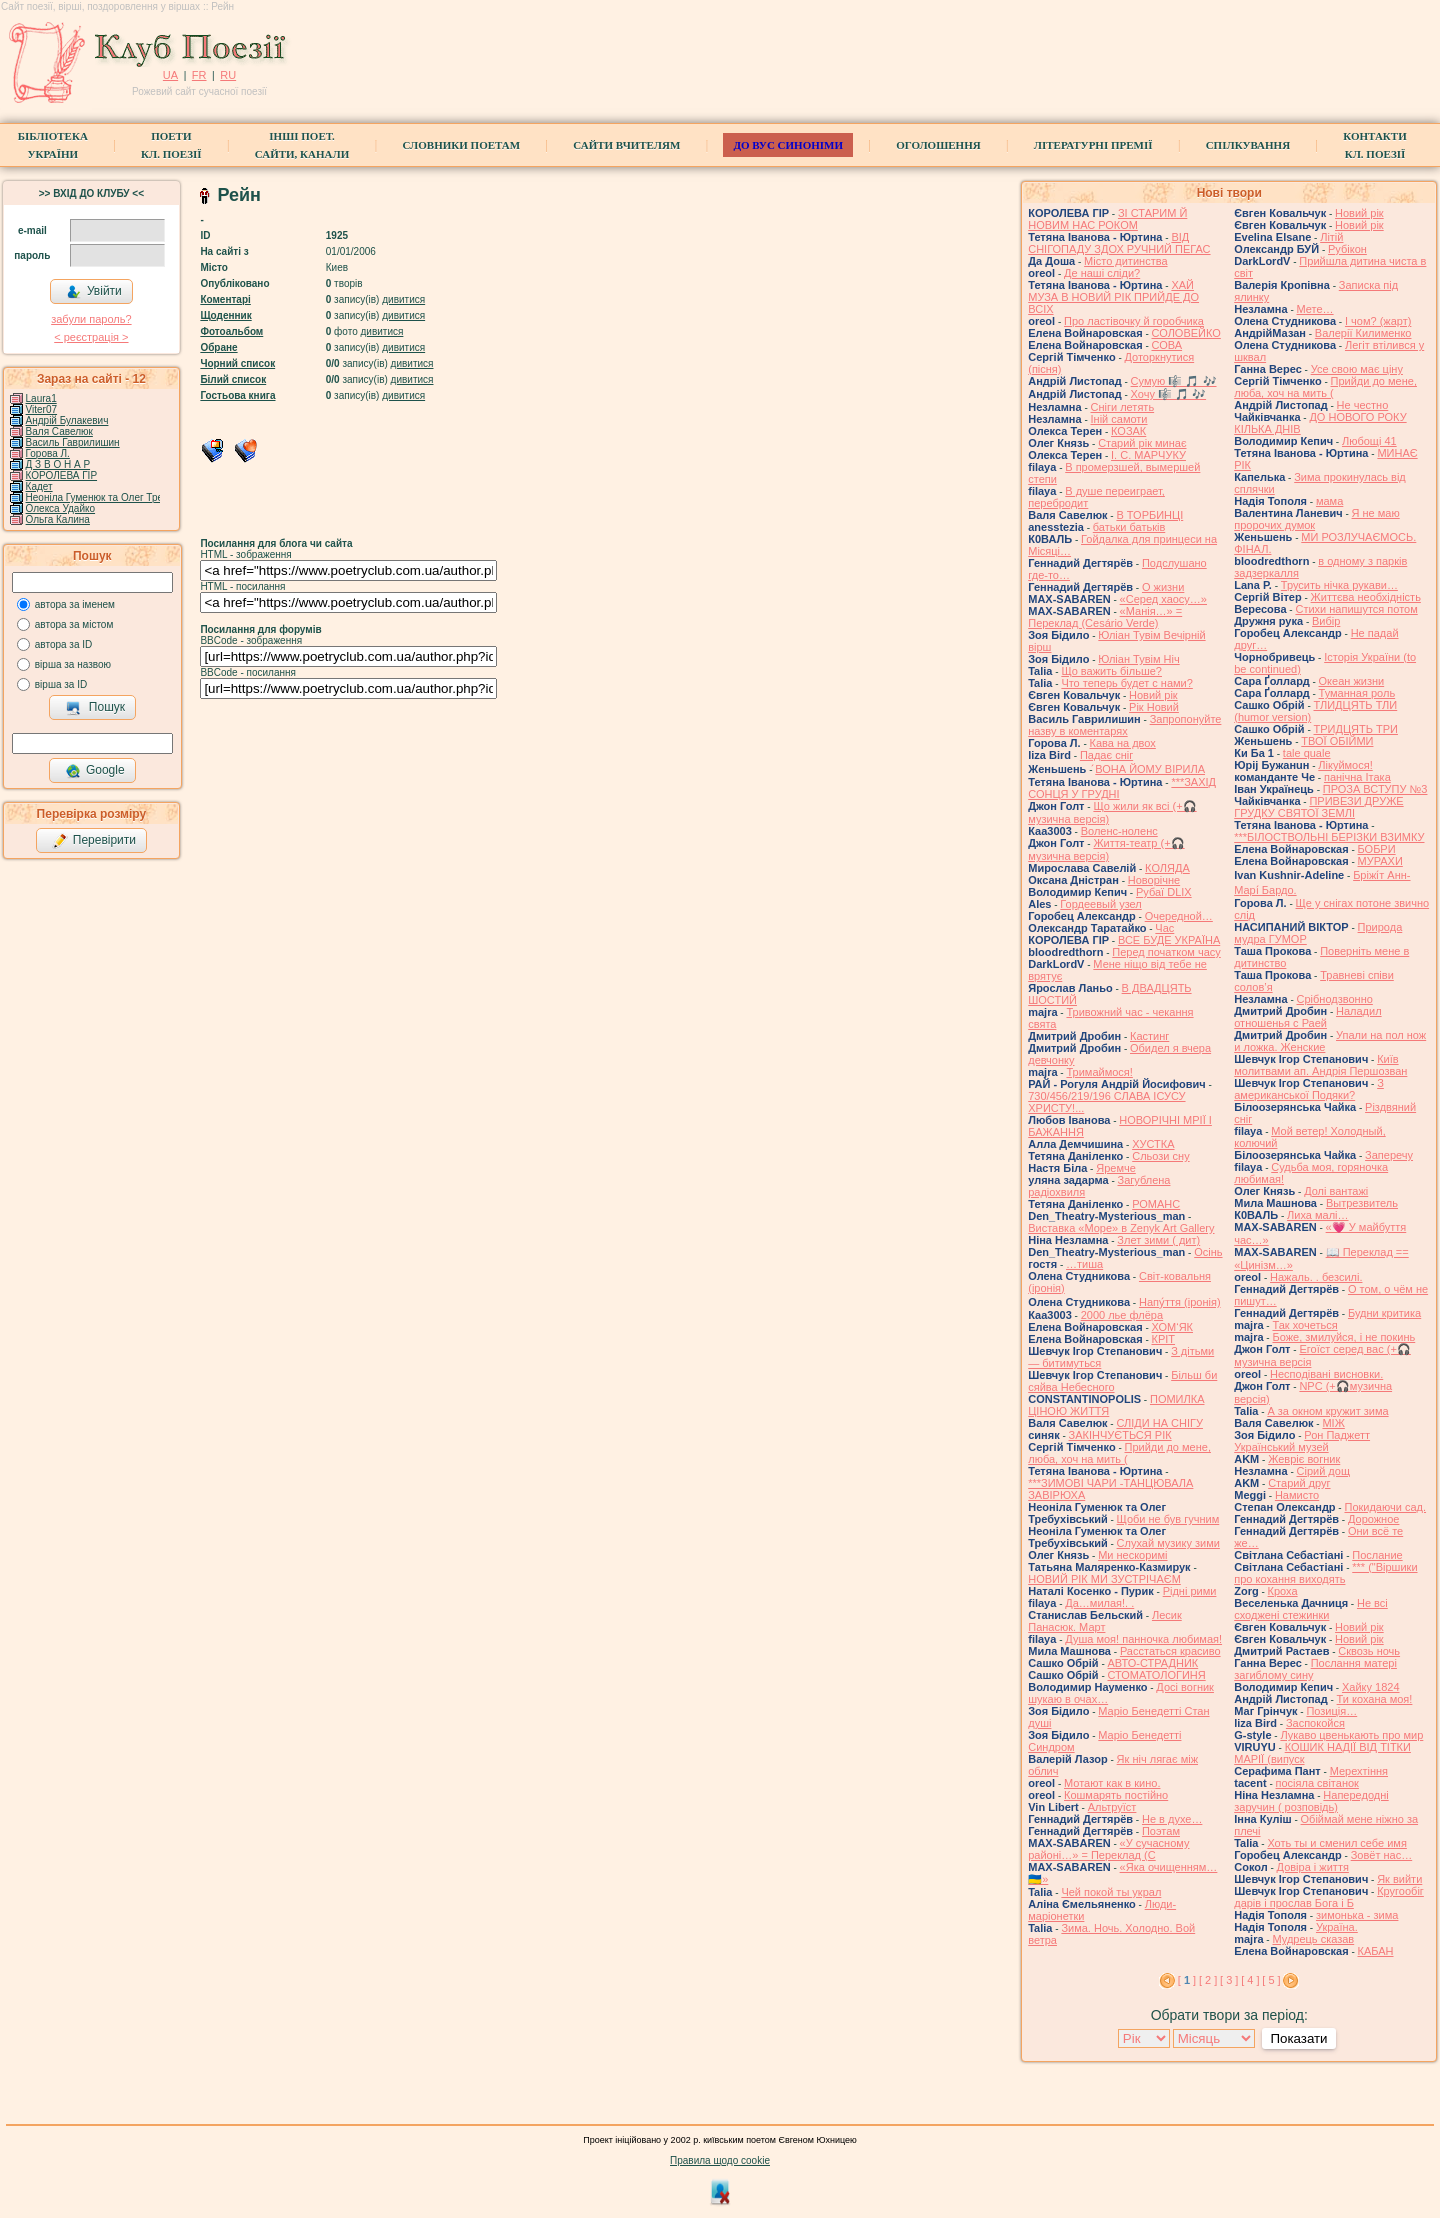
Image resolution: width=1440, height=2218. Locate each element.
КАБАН (1376, 1951)
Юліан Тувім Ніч (1138, 659)
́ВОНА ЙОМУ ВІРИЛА (1150, 769)
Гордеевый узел (1100, 904)
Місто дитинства (1125, 261)
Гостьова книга (237, 395)
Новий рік (1153, 695)
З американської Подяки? (1309, 1089)
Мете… (1315, 309)
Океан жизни (1352, 681)
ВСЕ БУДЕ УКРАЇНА (1169, 940)
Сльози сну (1160, 1156)
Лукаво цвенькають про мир (1351, 1735)
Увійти (94, 292)
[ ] (1187, 1980)
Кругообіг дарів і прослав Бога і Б (1329, 1897)
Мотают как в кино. (1112, 1783)
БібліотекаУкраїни (53, 145)
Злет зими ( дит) (1158, 1240)
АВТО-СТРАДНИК (1153, 1663)
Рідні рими (1190, 1591)
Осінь (1208, 1252)
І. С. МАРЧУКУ (1148, 455)
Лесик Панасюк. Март (1105, 1621)
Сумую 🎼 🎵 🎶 (1174, 381)
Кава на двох (1123, 743)
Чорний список (237, 363)
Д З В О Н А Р (58, 464)
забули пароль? (91, 319)
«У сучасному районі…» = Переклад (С (1108, 1849)
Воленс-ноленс (1119, 831)
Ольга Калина (58, 519)
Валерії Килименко (1363, 333)
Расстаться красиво (1170, 1651)
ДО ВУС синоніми (787, 145)
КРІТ (1164, 1339)
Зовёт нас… (1382, 1855)
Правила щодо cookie (720, 2160)
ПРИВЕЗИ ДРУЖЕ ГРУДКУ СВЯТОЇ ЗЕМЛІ (1318, 807)
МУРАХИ (1380, 861)
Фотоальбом (231, 331)
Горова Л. (48, 453)
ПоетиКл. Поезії (171, 145)
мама (1329, 501)
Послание (1377, 1555)
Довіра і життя (1313, 1867)
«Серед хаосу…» (1163, 599)
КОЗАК (1128, 431)
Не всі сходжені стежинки (1311, 1609)
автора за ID (64, 644)
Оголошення (938, 145)
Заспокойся (1315, 1723)
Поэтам (1161, 1831)
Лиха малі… (1317, 1215)
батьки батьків (1129, 527)
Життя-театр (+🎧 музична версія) (1106, 849)
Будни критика (1384, 1313)
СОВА (1167, 345)
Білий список (233, 379)
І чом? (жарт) (1378, 321)
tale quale (1307, 753)
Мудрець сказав (1313, 1939)
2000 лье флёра (1122, 1315)
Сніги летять (1123, 407)
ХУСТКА (1153, 1144)
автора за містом (74, 624)
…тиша (1084, 1264)
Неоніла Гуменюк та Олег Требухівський (119, 497)
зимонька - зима (1357, 1915)
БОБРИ (1377, 849)
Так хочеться (1304, 1325)
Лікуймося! (1345, 765)
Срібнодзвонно (1335, 999)
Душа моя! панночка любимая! (1143, 1639)
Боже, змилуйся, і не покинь (1343, 1337)
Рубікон (1347, 249)
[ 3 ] (1229, 1980)
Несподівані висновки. (1326, 1374)
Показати (1298, 2038)
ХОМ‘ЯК (1173, 1327)
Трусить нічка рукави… (1339, 585)
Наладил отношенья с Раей (1307, 1017)
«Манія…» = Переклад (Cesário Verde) (1105, 617)
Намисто (1297, 1495)
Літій (1331, 237)
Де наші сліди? (1102, 273)
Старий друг (1299, 1483)
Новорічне (1154, 880)
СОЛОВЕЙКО (1186, 333)
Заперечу (1389, 1155)
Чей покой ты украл (1111, 1892)
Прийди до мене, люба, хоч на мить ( (1119, 1453)
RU (228, 75)
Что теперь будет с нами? (1126, 683)
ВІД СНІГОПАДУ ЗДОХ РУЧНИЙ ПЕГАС (1119, 243)
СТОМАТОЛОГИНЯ (1157, 1675)
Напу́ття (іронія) (1180, 1302)
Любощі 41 (1369, 441)
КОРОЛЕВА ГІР (62, 475)
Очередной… (1179, 916)
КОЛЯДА (1167, 868)
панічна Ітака (1357, 777)
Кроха (1283, 1591)
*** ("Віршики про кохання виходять (1325, 1573)
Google (95, 771)
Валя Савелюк (59, 431)
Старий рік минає (1142, 443)
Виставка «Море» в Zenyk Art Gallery (1121, 1228)
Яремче (1116, 1168)
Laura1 (41, 398)
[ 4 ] (1250, 1980)
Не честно (1363, 405)
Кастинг (1149, 1036)
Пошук (95, 708)
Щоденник (225, 315)
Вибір (1326, 621)
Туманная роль (1357, 693)
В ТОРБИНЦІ (1149, 515)
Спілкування (1248, 145)
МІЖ (1333, 1423)
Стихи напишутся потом (1356, 609)
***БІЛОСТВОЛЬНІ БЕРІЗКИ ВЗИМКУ (1329, 837)
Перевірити (94, 841)
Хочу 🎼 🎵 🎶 (1169, 394)
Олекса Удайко (61, 508)
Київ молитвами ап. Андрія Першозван (1320, 1065)
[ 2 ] (1208, 1980)
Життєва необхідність (1366, 597)
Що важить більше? (1111, 671)
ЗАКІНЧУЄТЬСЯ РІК (1120, 1435)
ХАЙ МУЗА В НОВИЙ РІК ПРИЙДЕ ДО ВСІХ (1113, 297)
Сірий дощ (1323, 1471)
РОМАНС (1156, 1204)
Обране (218, 347)
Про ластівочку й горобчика (1134, 321)
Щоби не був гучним (1168, 1519)
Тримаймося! (1099, 1072)
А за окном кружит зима (1327, 1411)
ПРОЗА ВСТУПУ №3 (1375, 789)
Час (1164, 928)
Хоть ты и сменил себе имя (1337, 1843)
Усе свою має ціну (1357, 369)
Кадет (39, 486)
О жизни (1163, 587)
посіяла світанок (1317, 1783)
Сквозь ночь (1369, 1651)
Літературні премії (1093, 145)
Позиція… (1331, 1711)
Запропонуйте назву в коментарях (1124, 725)
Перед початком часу (1166, 952)
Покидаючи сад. (1385, 1507)
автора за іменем (75, 604)
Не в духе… (1172, 1819)
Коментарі (225, 299)
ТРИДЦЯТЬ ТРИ (1356, 729)
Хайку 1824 (1371, 1687)
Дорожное (1373, 1519)
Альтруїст (1112, 1807)
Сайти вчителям (626, 145)
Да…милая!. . (1099, 1603)
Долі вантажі (1336, 1191)
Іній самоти (1119, 419)
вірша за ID (61, 684)
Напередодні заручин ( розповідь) (1311, 1801)
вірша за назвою (73, 664)
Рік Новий (1154, 707)
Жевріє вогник (1304, 1459)
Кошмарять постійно (1116, 1795)
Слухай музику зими (1168, 1543)
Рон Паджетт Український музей (1302, 1441)
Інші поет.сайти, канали (302, 145)
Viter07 (42, 409)
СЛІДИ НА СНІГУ (1159, 1423)
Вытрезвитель (1362, 1203)
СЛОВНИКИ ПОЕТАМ (461, 145)
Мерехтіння (1359, 1771)
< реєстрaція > (91, 337)
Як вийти (1399, 1879)
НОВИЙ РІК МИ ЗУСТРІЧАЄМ (1104, 1579)
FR (199, 75)
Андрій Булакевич (67, 420)
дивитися (403, 299)
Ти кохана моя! (1375, 1699)
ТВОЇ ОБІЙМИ (1337, 741)
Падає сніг (1106, 755)
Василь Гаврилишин (73, 442)
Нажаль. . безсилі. (1316, 1277)
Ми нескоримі (1132, 1555)
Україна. (1337, 1927)
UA (170, 75)
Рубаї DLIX (1164, 892)
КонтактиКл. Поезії (1374, 145)
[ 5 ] (1271, 1980)
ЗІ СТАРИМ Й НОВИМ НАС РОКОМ (1107, 219)
